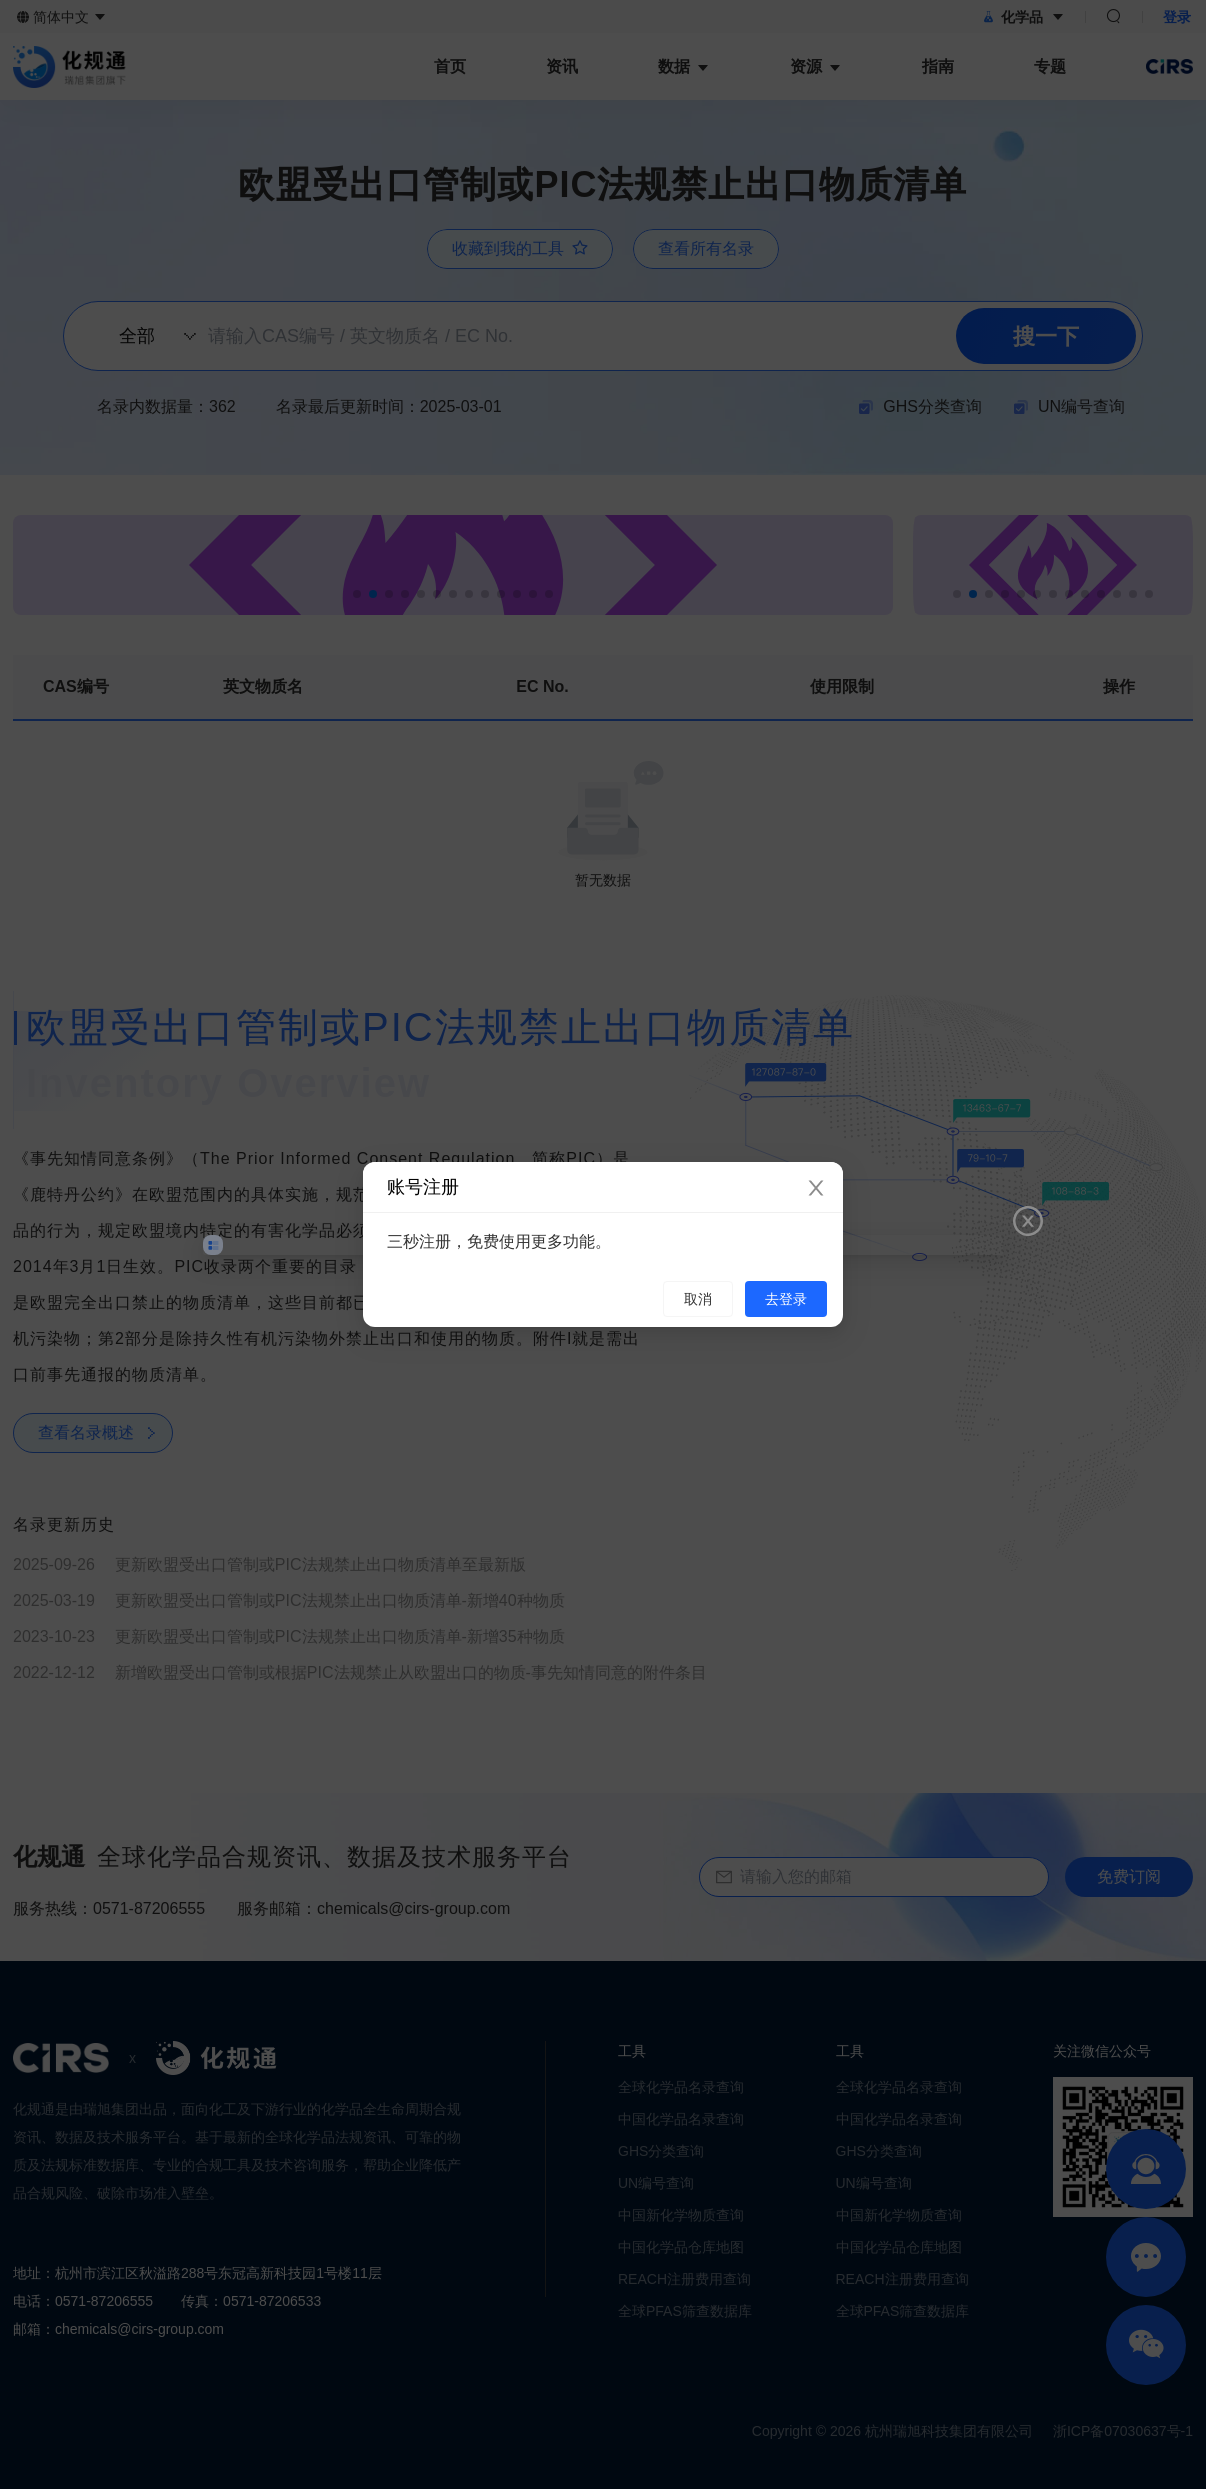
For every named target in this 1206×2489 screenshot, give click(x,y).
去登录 (786, 1299)
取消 (698, 1299)
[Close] (816, 1189)
